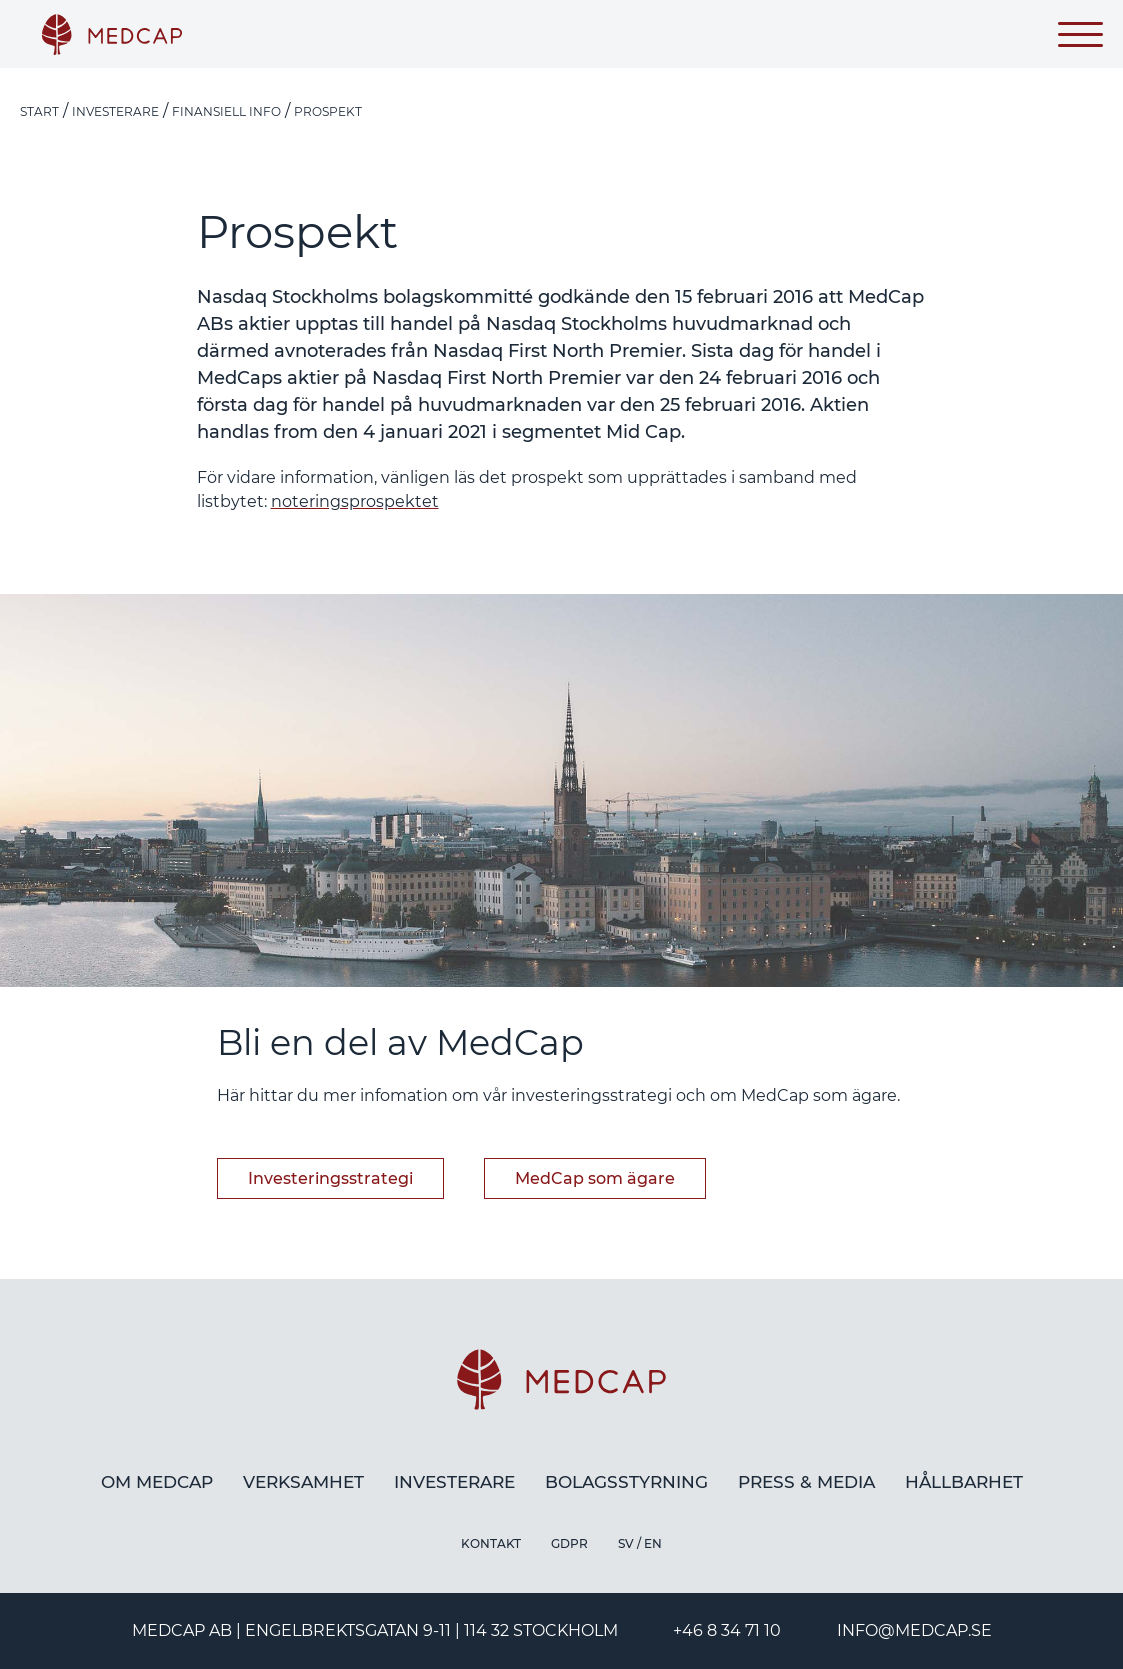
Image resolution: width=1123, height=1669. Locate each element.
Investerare (115, 111)
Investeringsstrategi (330, 1178)
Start (39, 111)
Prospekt (328, 111)
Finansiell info (226, 111)
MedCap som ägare (595, 1178)
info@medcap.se (914, 1630)
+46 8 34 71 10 (727, 1630)
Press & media (806, 1482)
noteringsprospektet (355, 501)
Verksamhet (303, 1482)
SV (626, 1543)
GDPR (569, 1543)
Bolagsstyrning (626, 1482)
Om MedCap (157, 1482)
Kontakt (491, 1543)
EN (653, 1543)
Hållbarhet (964, 1482)
